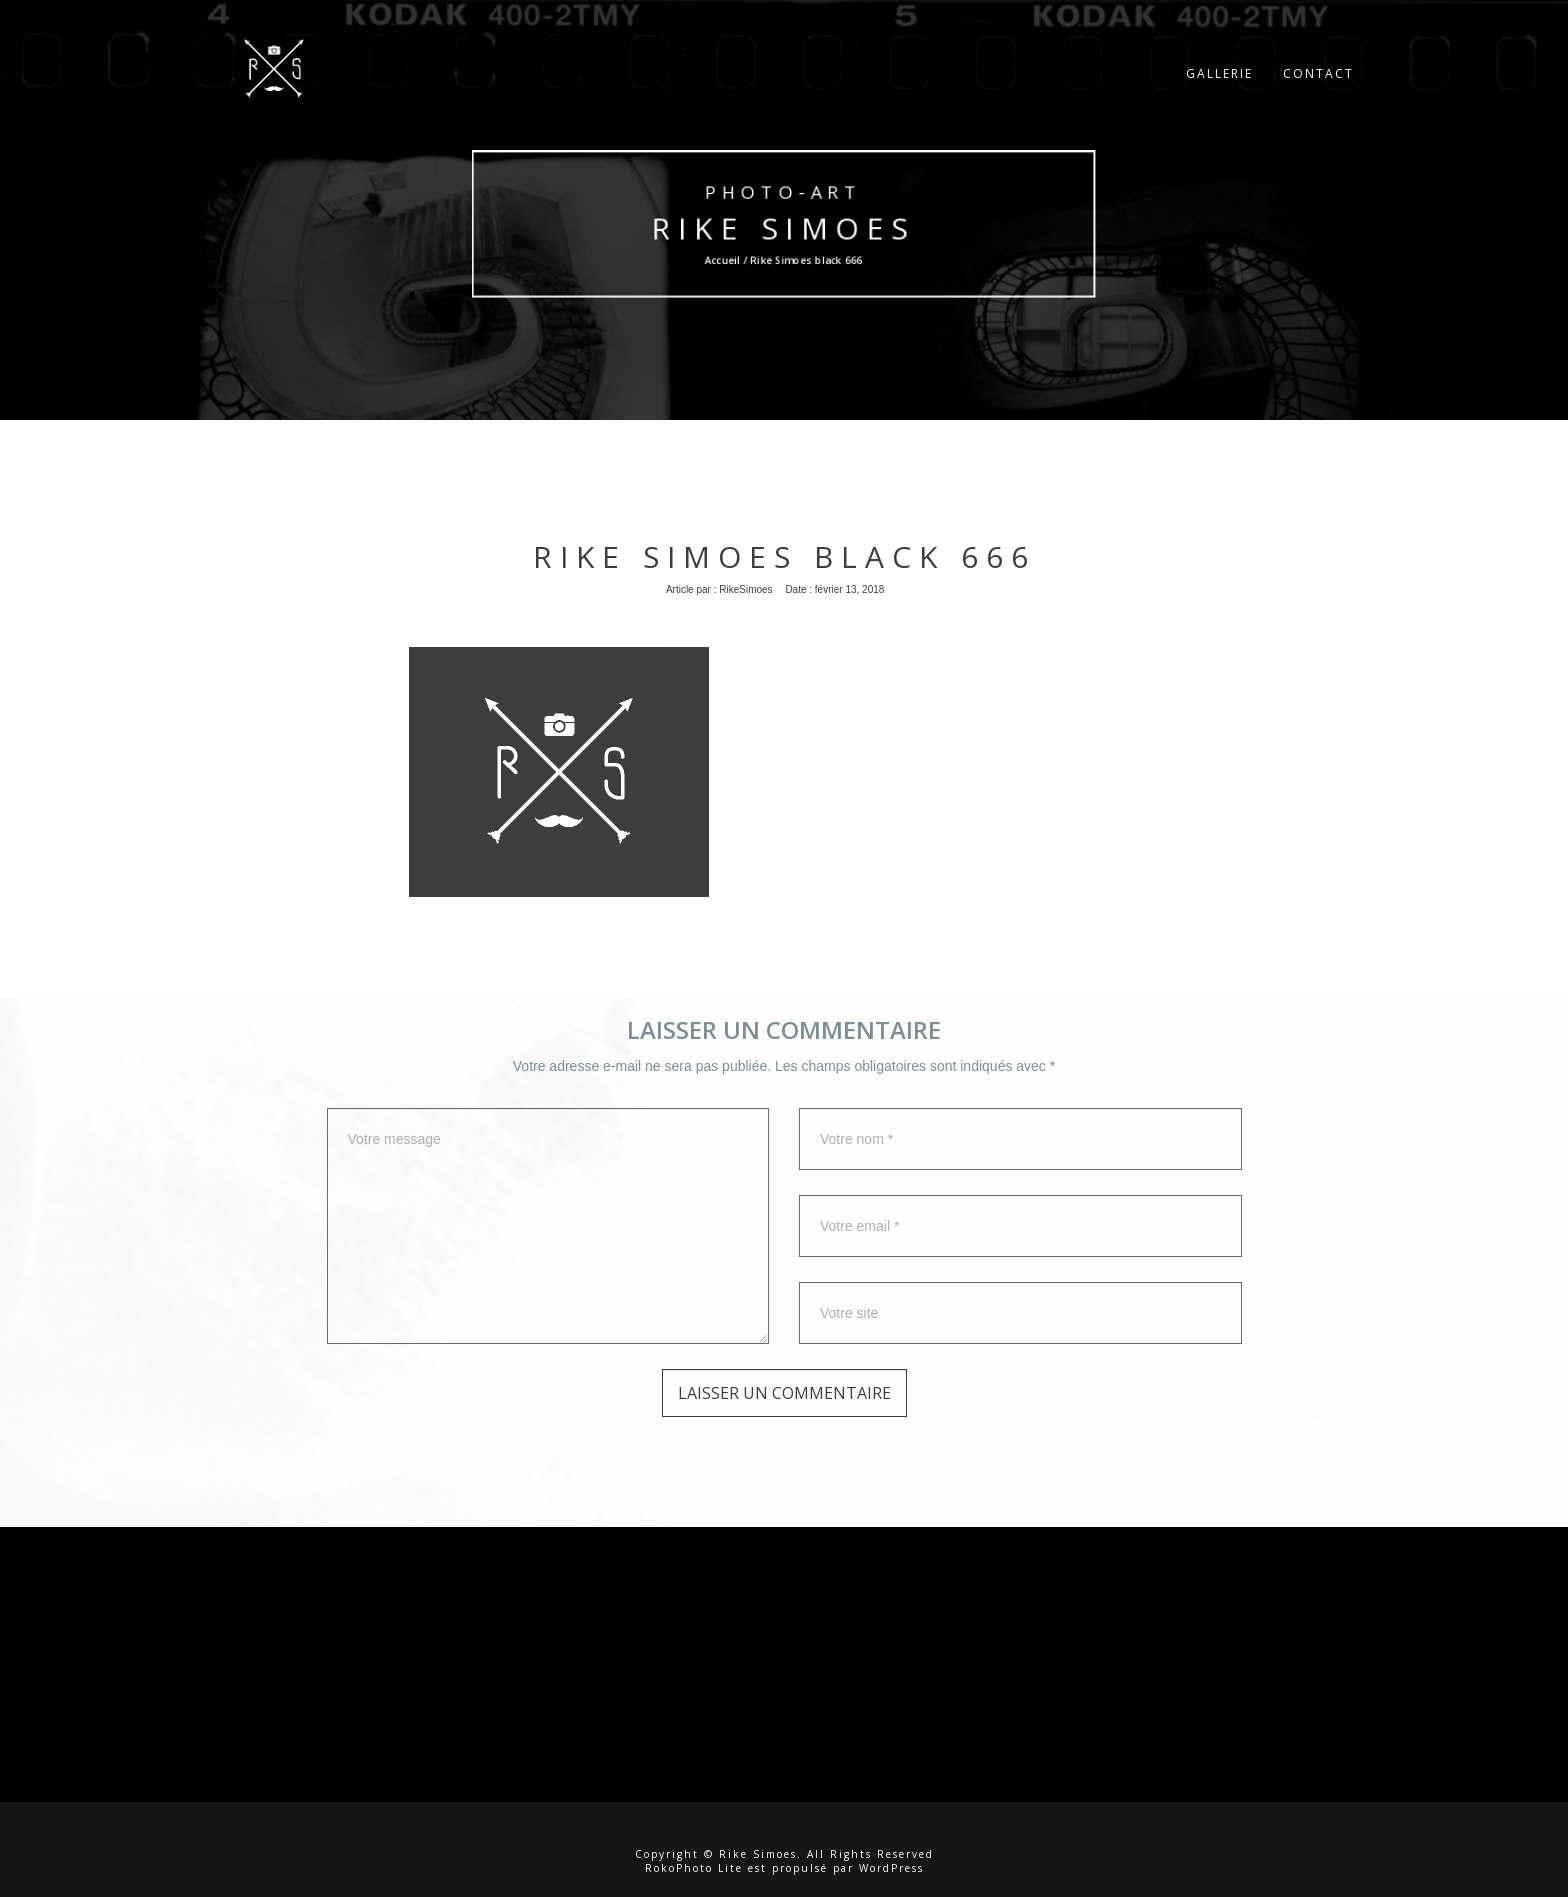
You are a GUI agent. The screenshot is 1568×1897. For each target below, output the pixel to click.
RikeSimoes (745, 589)
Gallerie (1219, 84)
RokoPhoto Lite (694, 1868)
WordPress (891, 1868)
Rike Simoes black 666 (784, 556)
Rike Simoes (784, 228)
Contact (1318, 84)
